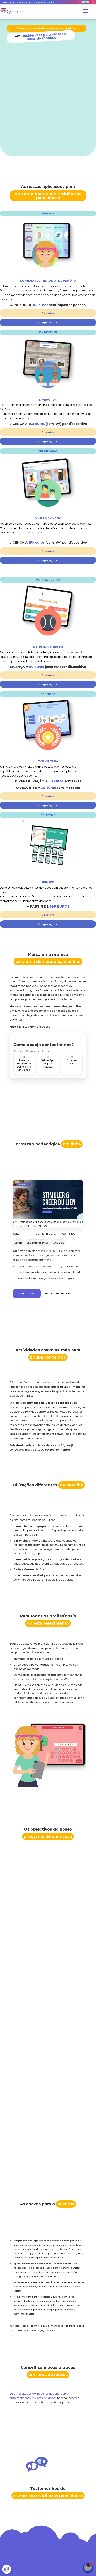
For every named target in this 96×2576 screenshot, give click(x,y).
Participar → (82, 3)
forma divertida (74, 654)
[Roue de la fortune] (6, 2569)
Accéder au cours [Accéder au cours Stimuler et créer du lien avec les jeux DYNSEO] (27, 1295)
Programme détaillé (58, 1295)
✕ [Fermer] (93, 3)
